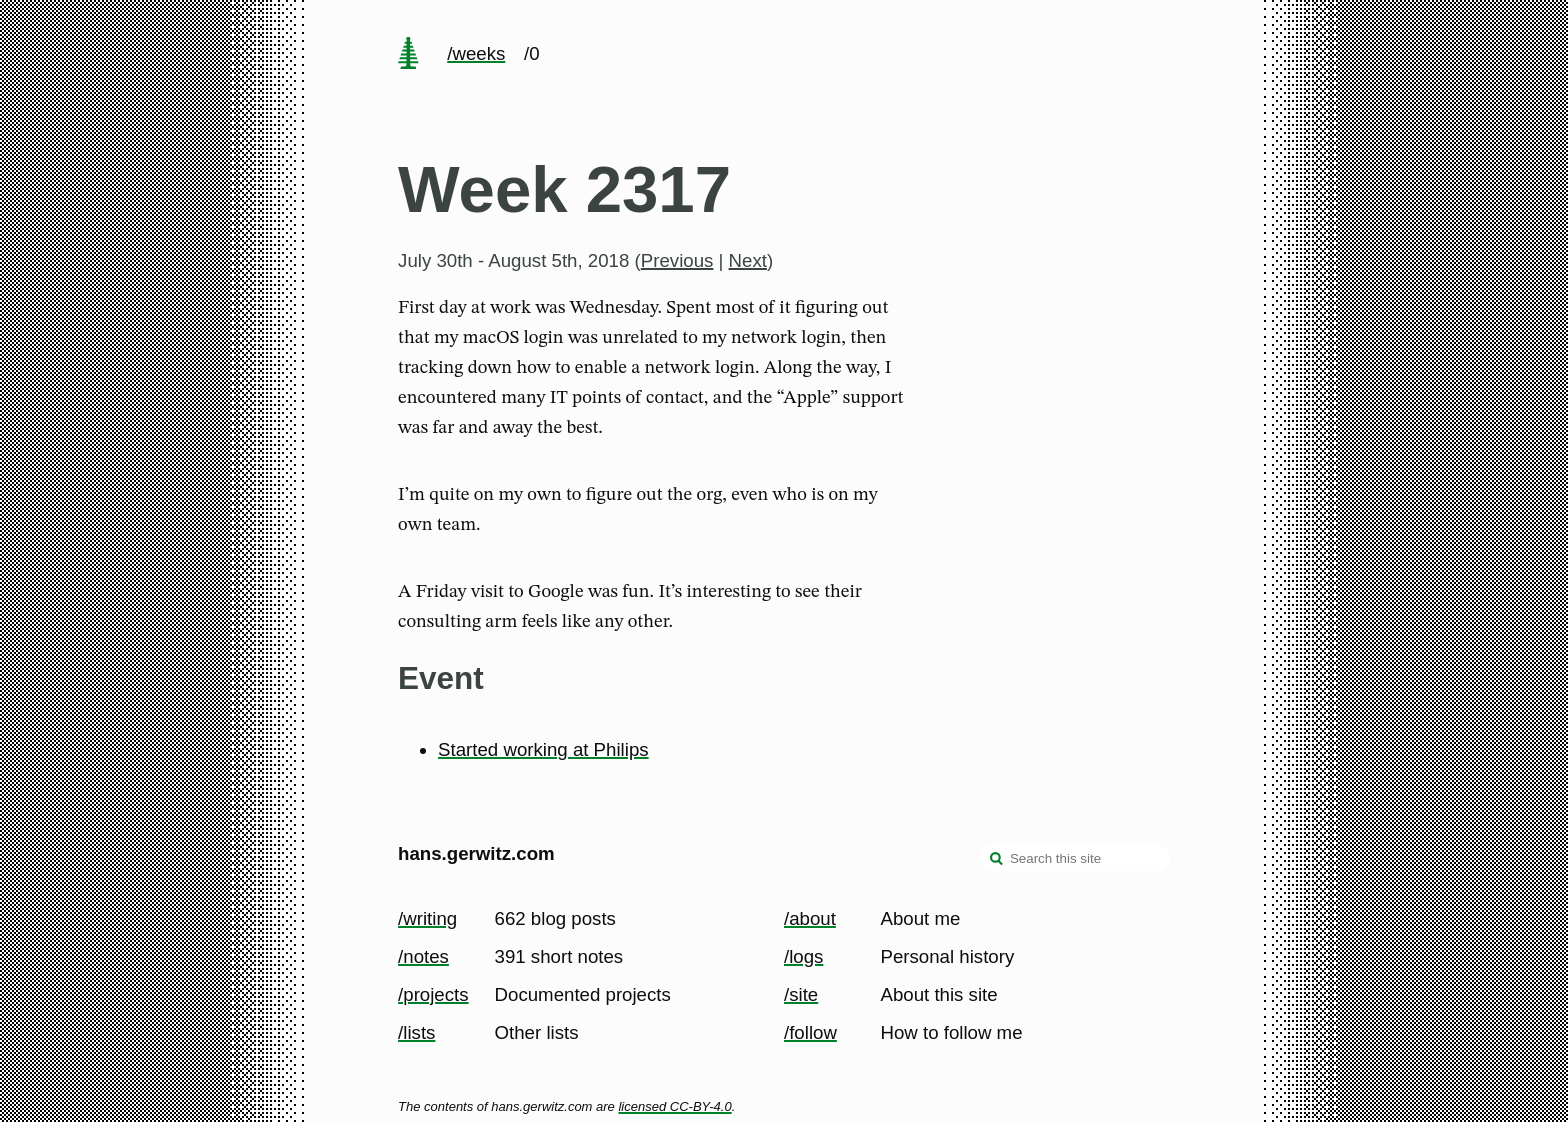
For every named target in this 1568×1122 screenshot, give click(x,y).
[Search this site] (1075, 858)
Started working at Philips (543, 749)
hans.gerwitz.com (476, 853)
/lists (416, 1032)
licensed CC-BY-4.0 (674, 1106)
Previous (677, 260)
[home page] (408, 55)
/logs (803, 956)
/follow (810, 1032)
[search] (997, 860)
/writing (427, 918)
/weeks (476, 53)
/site (801, 994)
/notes (423, 956)
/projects (433, 994)
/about (810, 918)
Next (748, 260)
